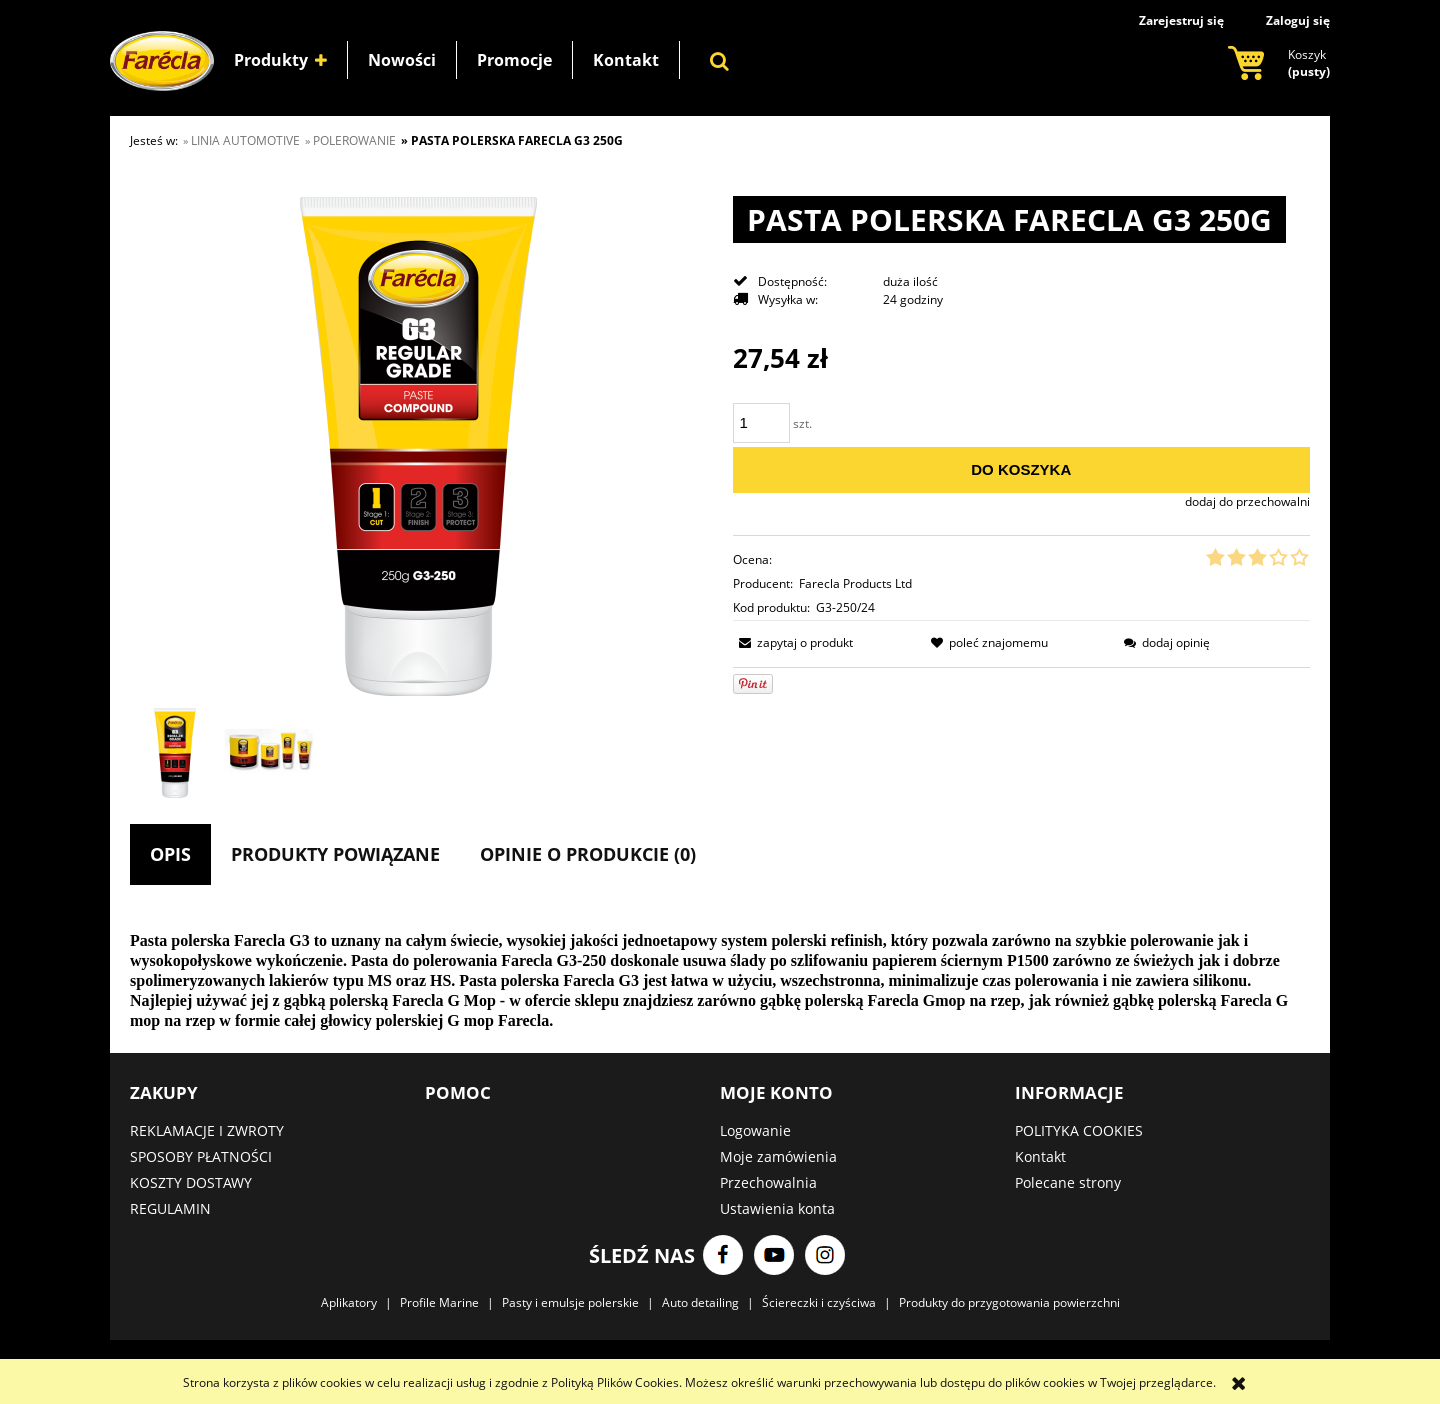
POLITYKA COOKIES (1079, 1130)
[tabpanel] (720, 981)
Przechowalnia (768, 1182)
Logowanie (755, 1130)
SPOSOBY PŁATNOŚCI (201, 1156)
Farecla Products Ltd (855, 583)
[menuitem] (280, 60)
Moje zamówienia (778, 1156)
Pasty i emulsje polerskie (570, 1302)
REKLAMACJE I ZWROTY (207, 1130)
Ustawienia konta (777, 1208)
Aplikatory (349, 1302)
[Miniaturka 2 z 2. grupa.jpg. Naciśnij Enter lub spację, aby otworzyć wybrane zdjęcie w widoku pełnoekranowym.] (269, 753)
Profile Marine (439, 1302)
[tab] (170, 854)
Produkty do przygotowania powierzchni (1009, 1302)
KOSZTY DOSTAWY (191, 1182)
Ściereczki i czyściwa (819, 1302)
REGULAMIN (170, 1208)
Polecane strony (1068, 1182)
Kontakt (1040, 1156)
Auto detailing (700, 1302)
